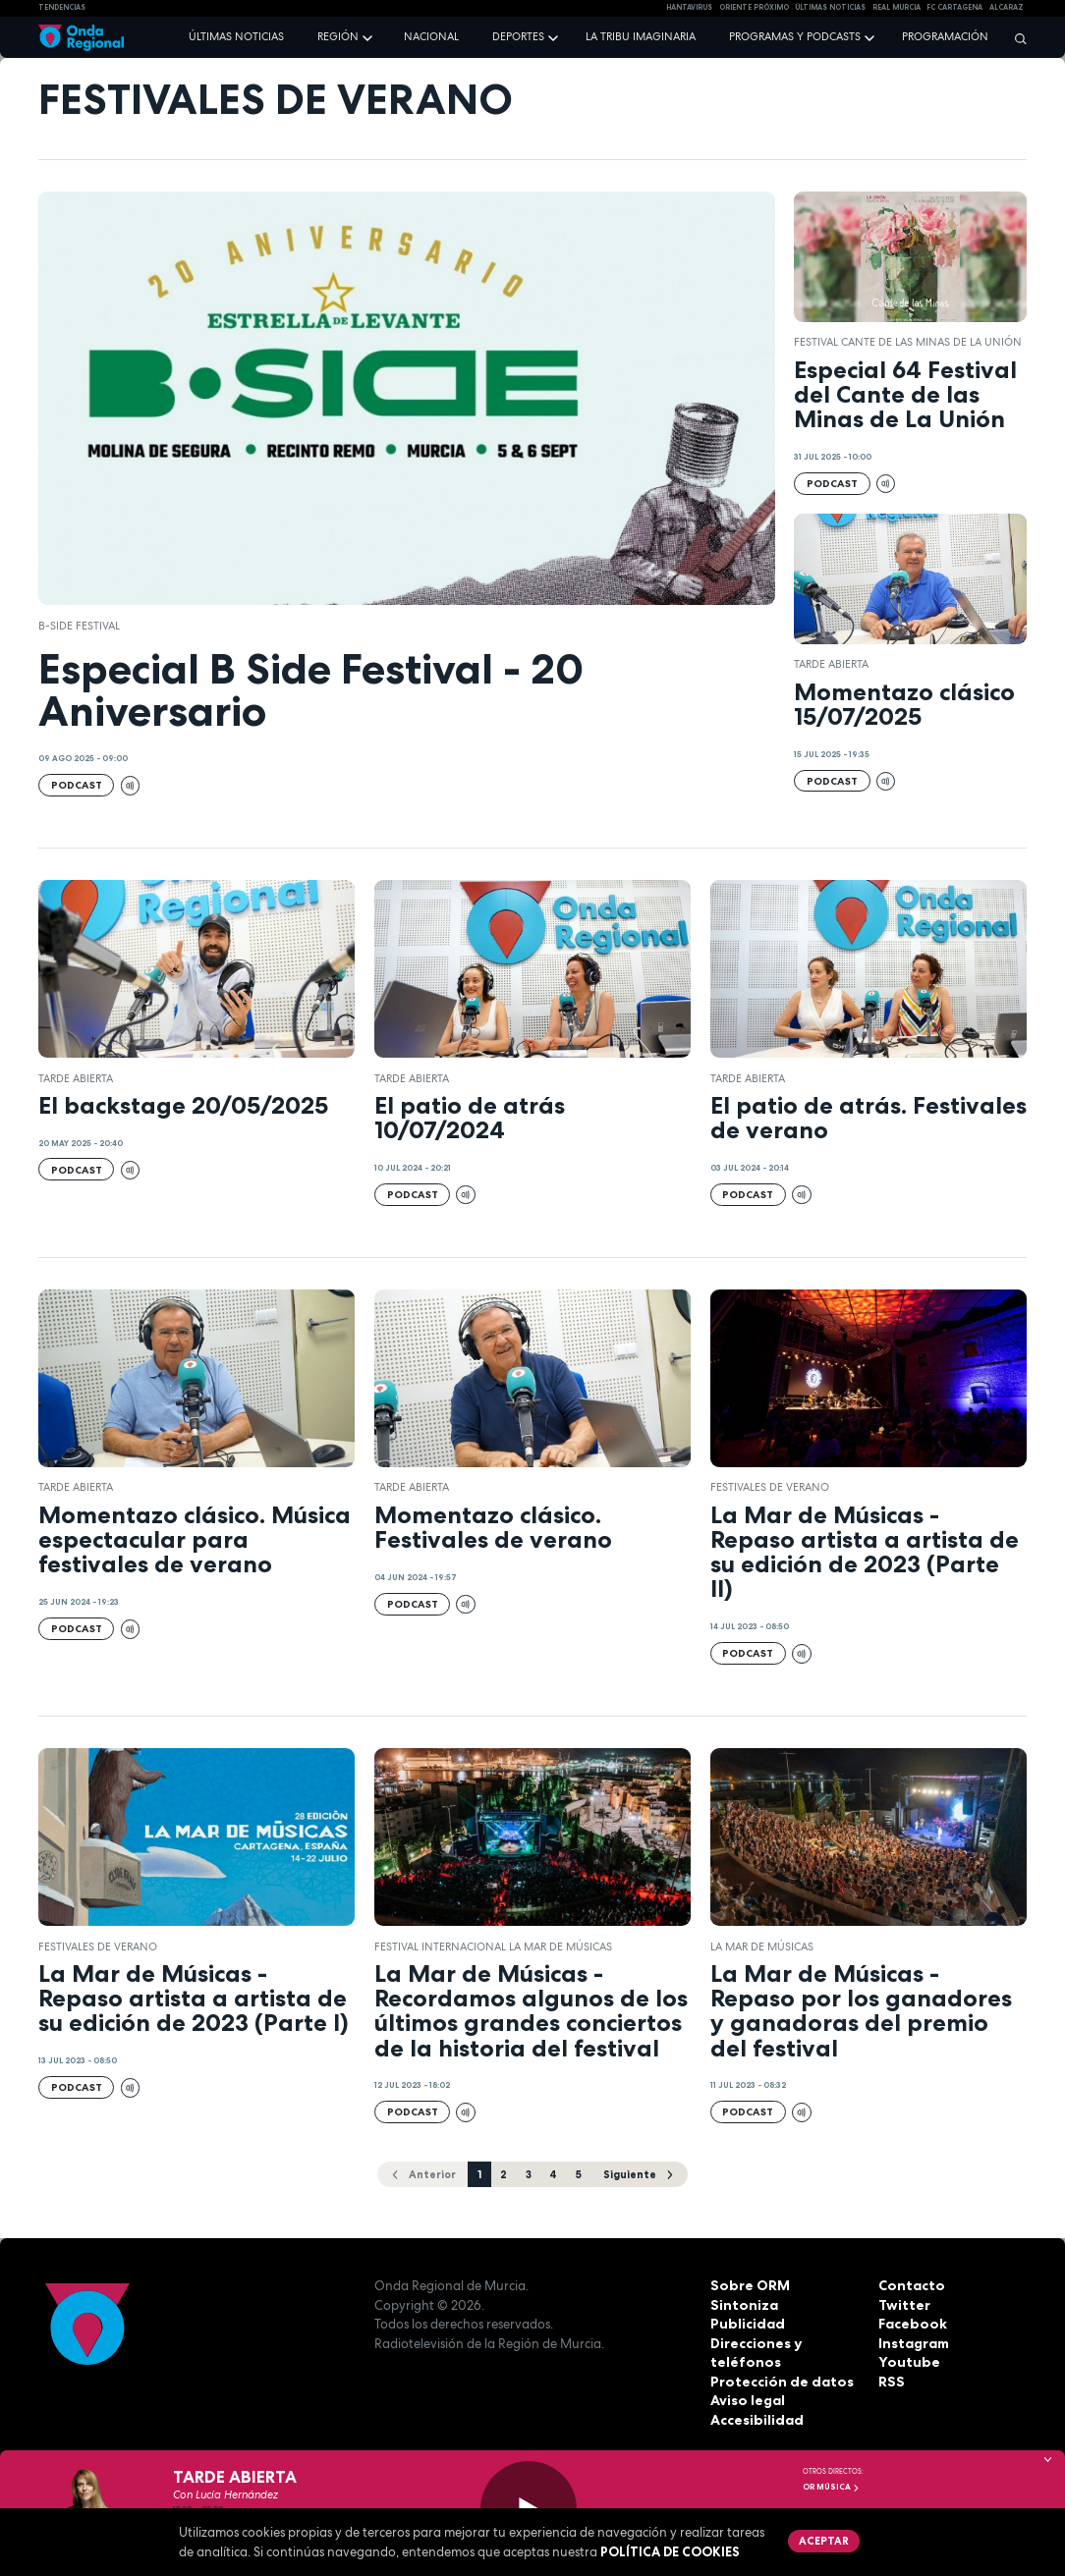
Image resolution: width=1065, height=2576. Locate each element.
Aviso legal (746, 2400)
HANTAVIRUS (689, 7)
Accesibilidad (755, 2419)
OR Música (831, 2487)
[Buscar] (1016, 38)
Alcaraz (1006, 7)
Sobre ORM (747, 2285)
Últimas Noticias (830, 7)
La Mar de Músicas (761, 1946)
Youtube (905, 2362)
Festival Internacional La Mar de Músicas (493, 1946)
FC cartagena (954, 7)
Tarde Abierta (831, 664)
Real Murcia (896, 7)
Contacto (909, 2285)
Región (338, 36)
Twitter (902, 2304)
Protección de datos (777, 2380)
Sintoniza (741, 2304)
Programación (945, 36)
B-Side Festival (79, 625)
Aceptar (822, 2540)
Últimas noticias (236, 36)
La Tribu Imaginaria (641, 36)
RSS (890, 2380)
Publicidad (745, 2323)
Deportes (518, 36)
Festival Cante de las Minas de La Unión (908, 342)
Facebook (910, 2323)
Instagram (912, 2342)
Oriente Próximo (754, 7)
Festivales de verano (769, 1487)
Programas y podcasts (795, 36)
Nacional (431, 36)
